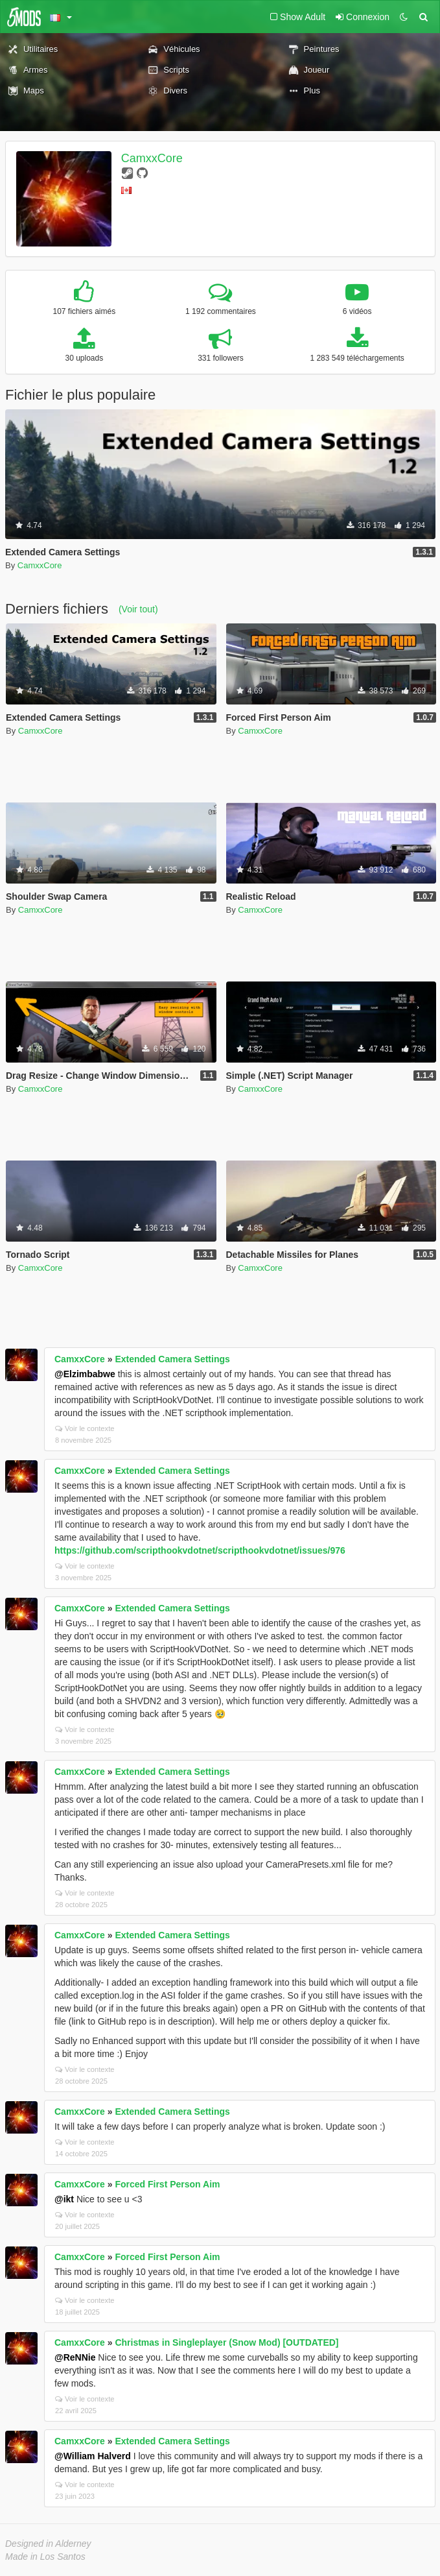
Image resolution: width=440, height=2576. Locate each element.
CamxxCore (152, 158)
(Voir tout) (138, 609)
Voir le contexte (85, 1428)
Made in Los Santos (45, 2556)
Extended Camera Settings (172, 1359)
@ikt (64, 2199)
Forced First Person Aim (167, 2184)
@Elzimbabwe (84, 1374)
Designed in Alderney (48, 2543)
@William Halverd (92, 2456)
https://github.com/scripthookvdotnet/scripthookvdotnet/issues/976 (199, 1550)
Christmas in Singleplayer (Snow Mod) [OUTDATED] (226, 2342)
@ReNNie (74, 2357)
